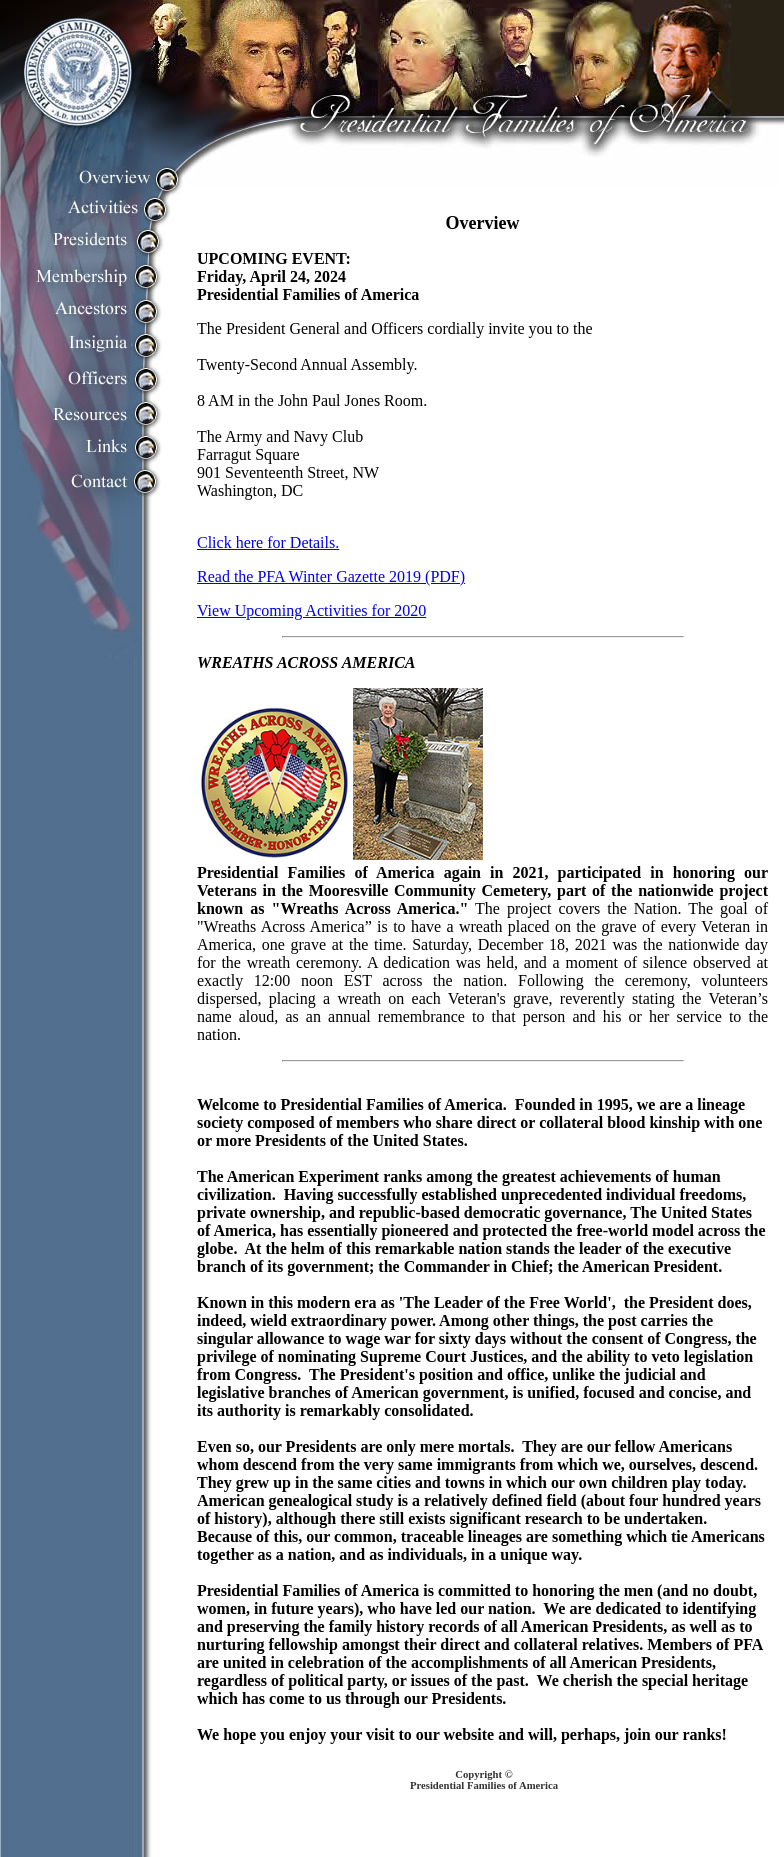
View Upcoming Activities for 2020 (311, 610)
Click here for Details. (268, 542)
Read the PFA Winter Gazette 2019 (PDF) (331, 576)
